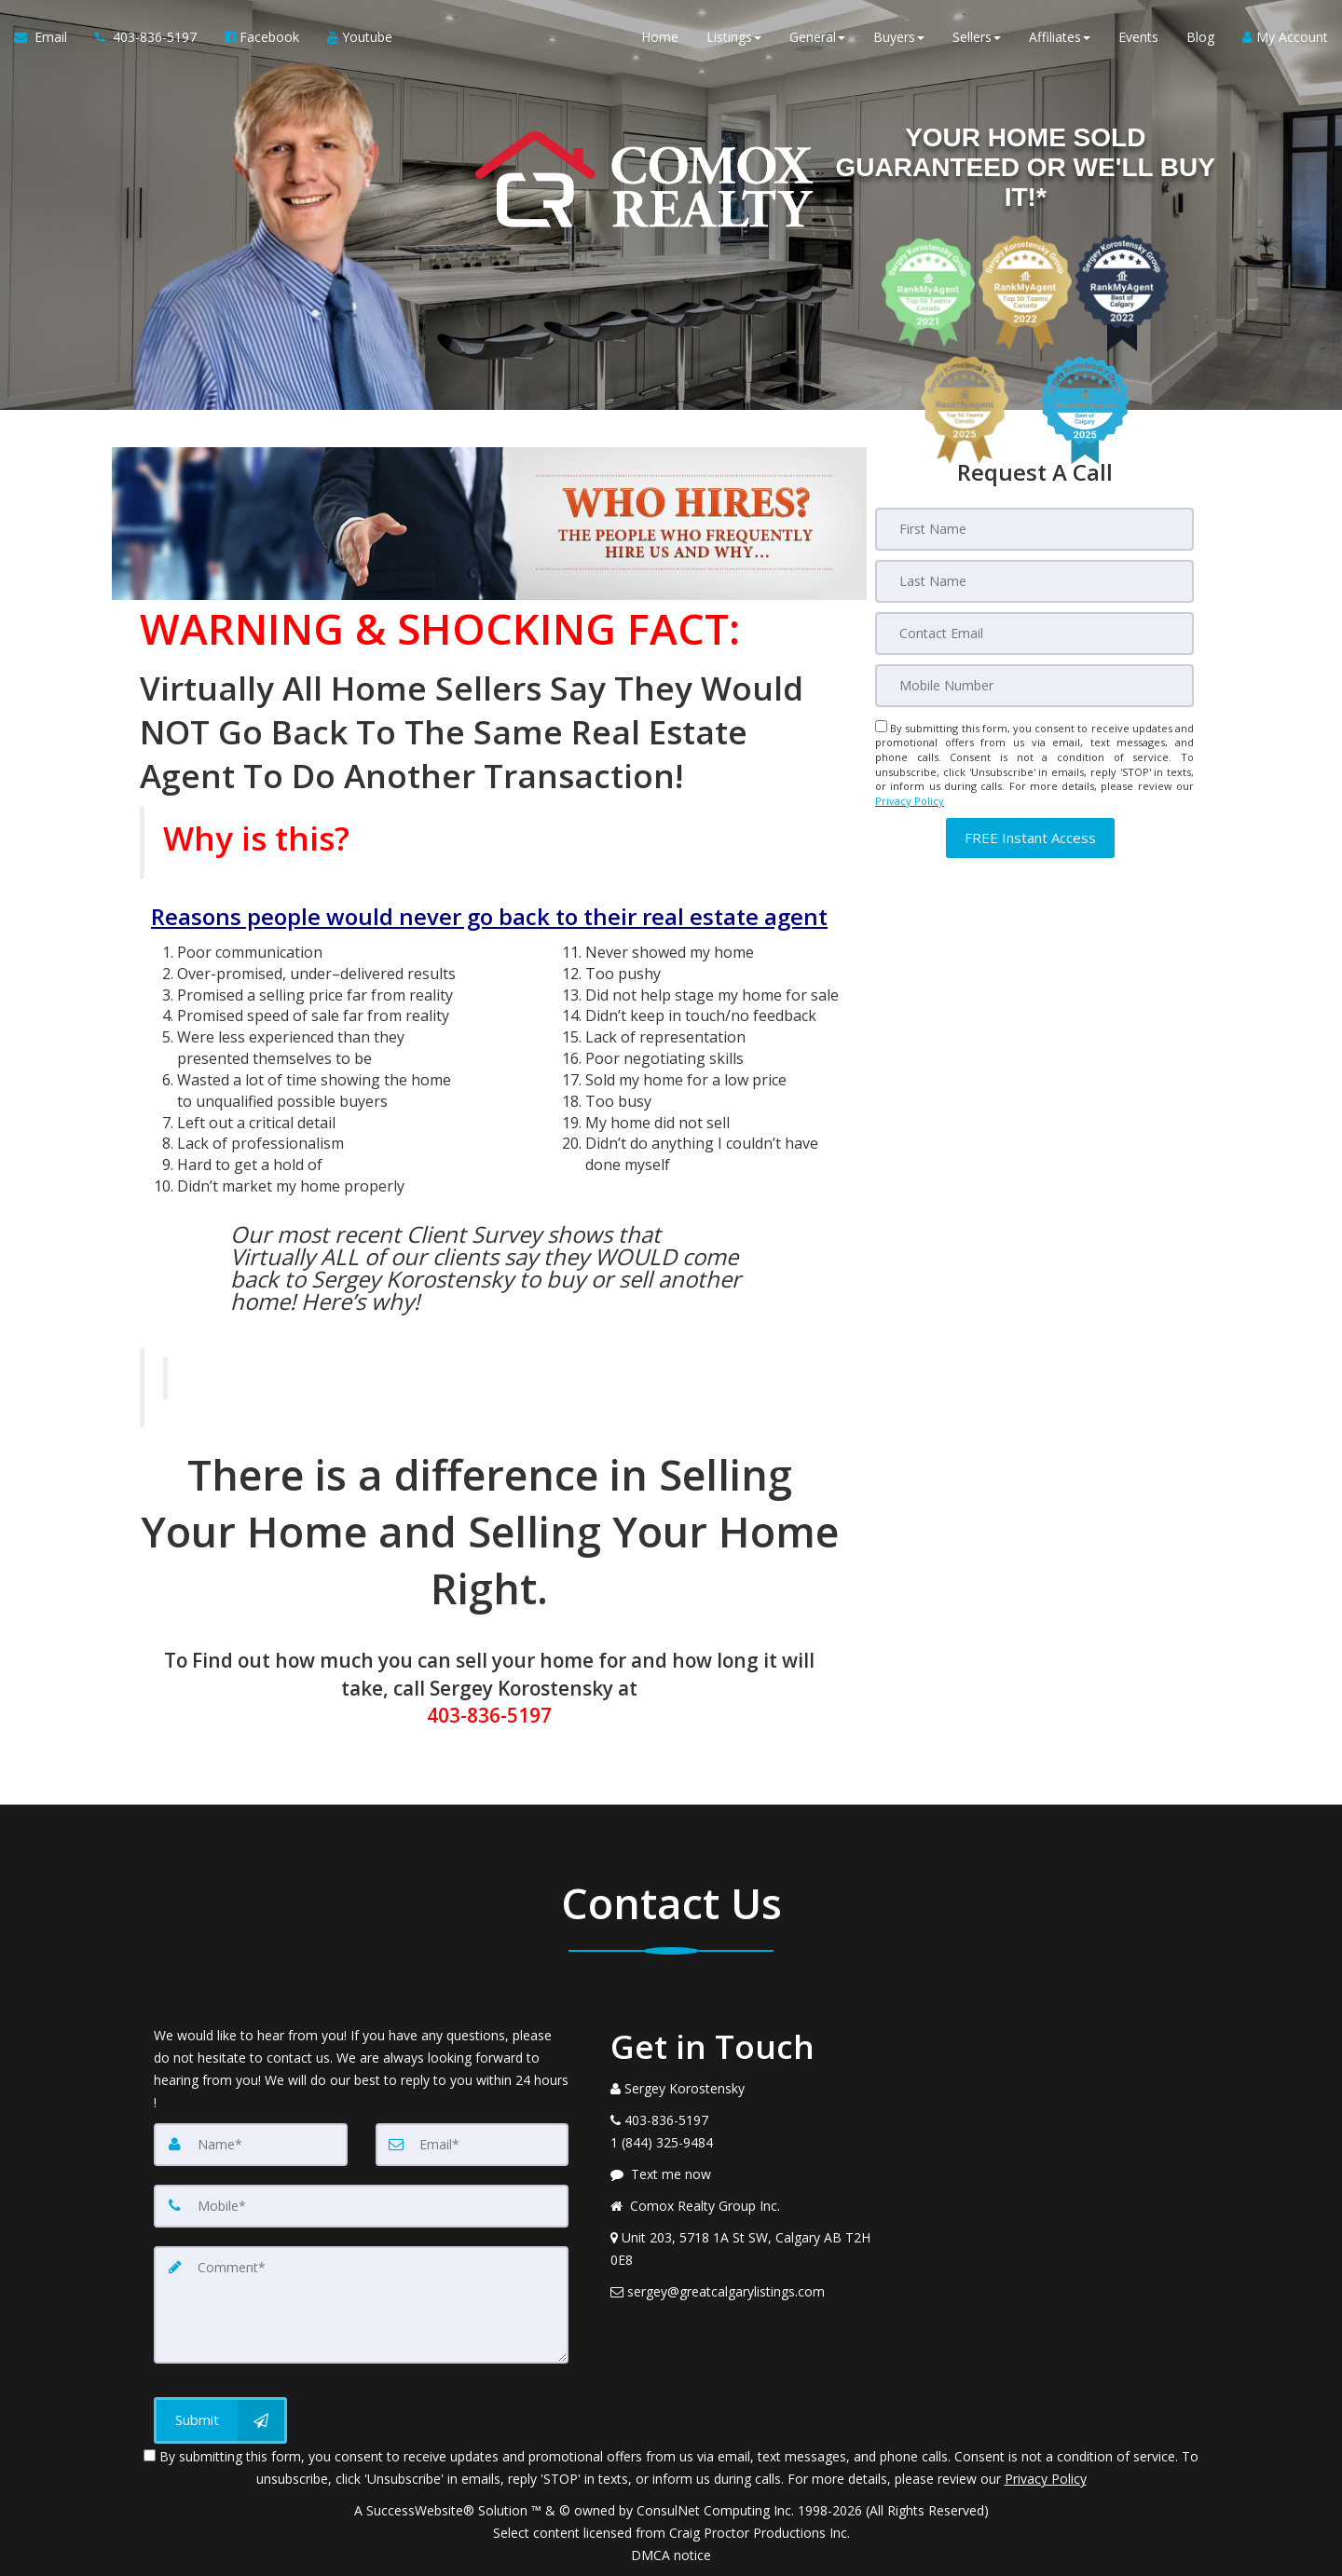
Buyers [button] (898, 37)
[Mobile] (1034, 685)
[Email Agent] (47, 37)
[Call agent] (146, 37)
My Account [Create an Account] (1285, 37)
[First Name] (1034, 529)
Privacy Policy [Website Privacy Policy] (909, 801)
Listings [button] (733, 37)
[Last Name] (1034, 581)
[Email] (1034, 633)
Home (659, 37)
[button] (1030, 838)
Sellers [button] (976, 37)
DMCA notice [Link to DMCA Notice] (671, 2555)
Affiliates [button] (1059, 37)
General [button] (817, 37)
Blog (1200, 37)
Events (1138, 37)
